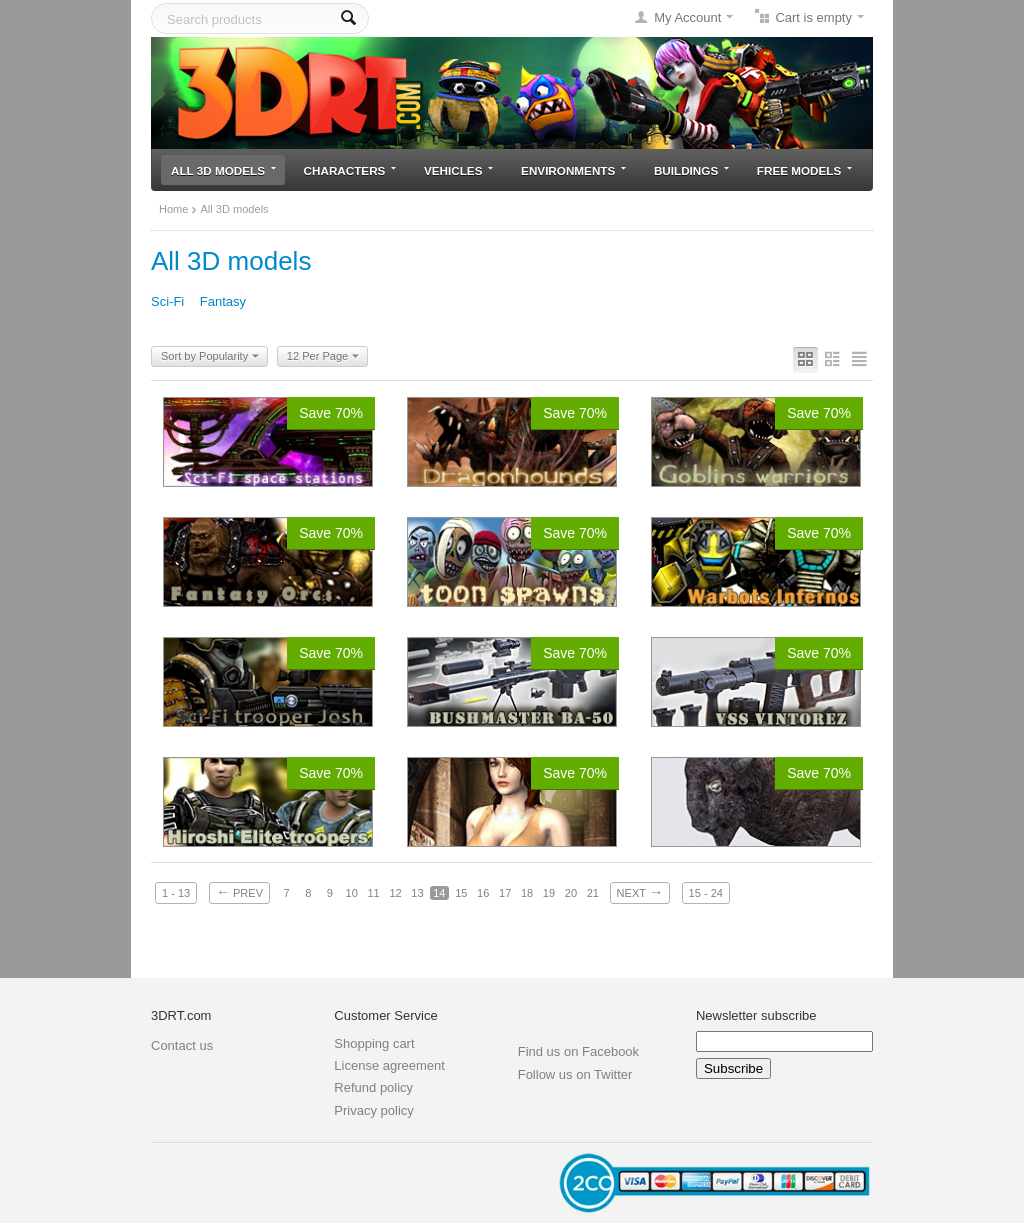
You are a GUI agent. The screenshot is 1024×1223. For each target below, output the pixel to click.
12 (395, 893)
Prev (239, 892)
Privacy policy (373, 1110)
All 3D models (223, 170)
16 (483, 893)
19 (549, 893)
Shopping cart (374, 1043)
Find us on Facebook (578, 1051)
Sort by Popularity (210, 357)
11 (373, 893)
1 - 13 (176, 893)
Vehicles (458, 170)
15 (461, 893)
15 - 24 (706, 893)
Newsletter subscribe (756, 1015)
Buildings (691, 170)
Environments (573, 170)
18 (527, 893)
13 (417, 893)
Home (173, 209)
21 (593, 893)
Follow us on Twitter (575, 1074)
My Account (687, 17)
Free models (804, 170)
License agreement (389, 1065)
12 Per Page (323, 357)
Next (640, 892)
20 (571, 893)
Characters (350, 170)
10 (352, 893)
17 (505, 893)
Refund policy (373, 1087)
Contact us (182, 1045)
